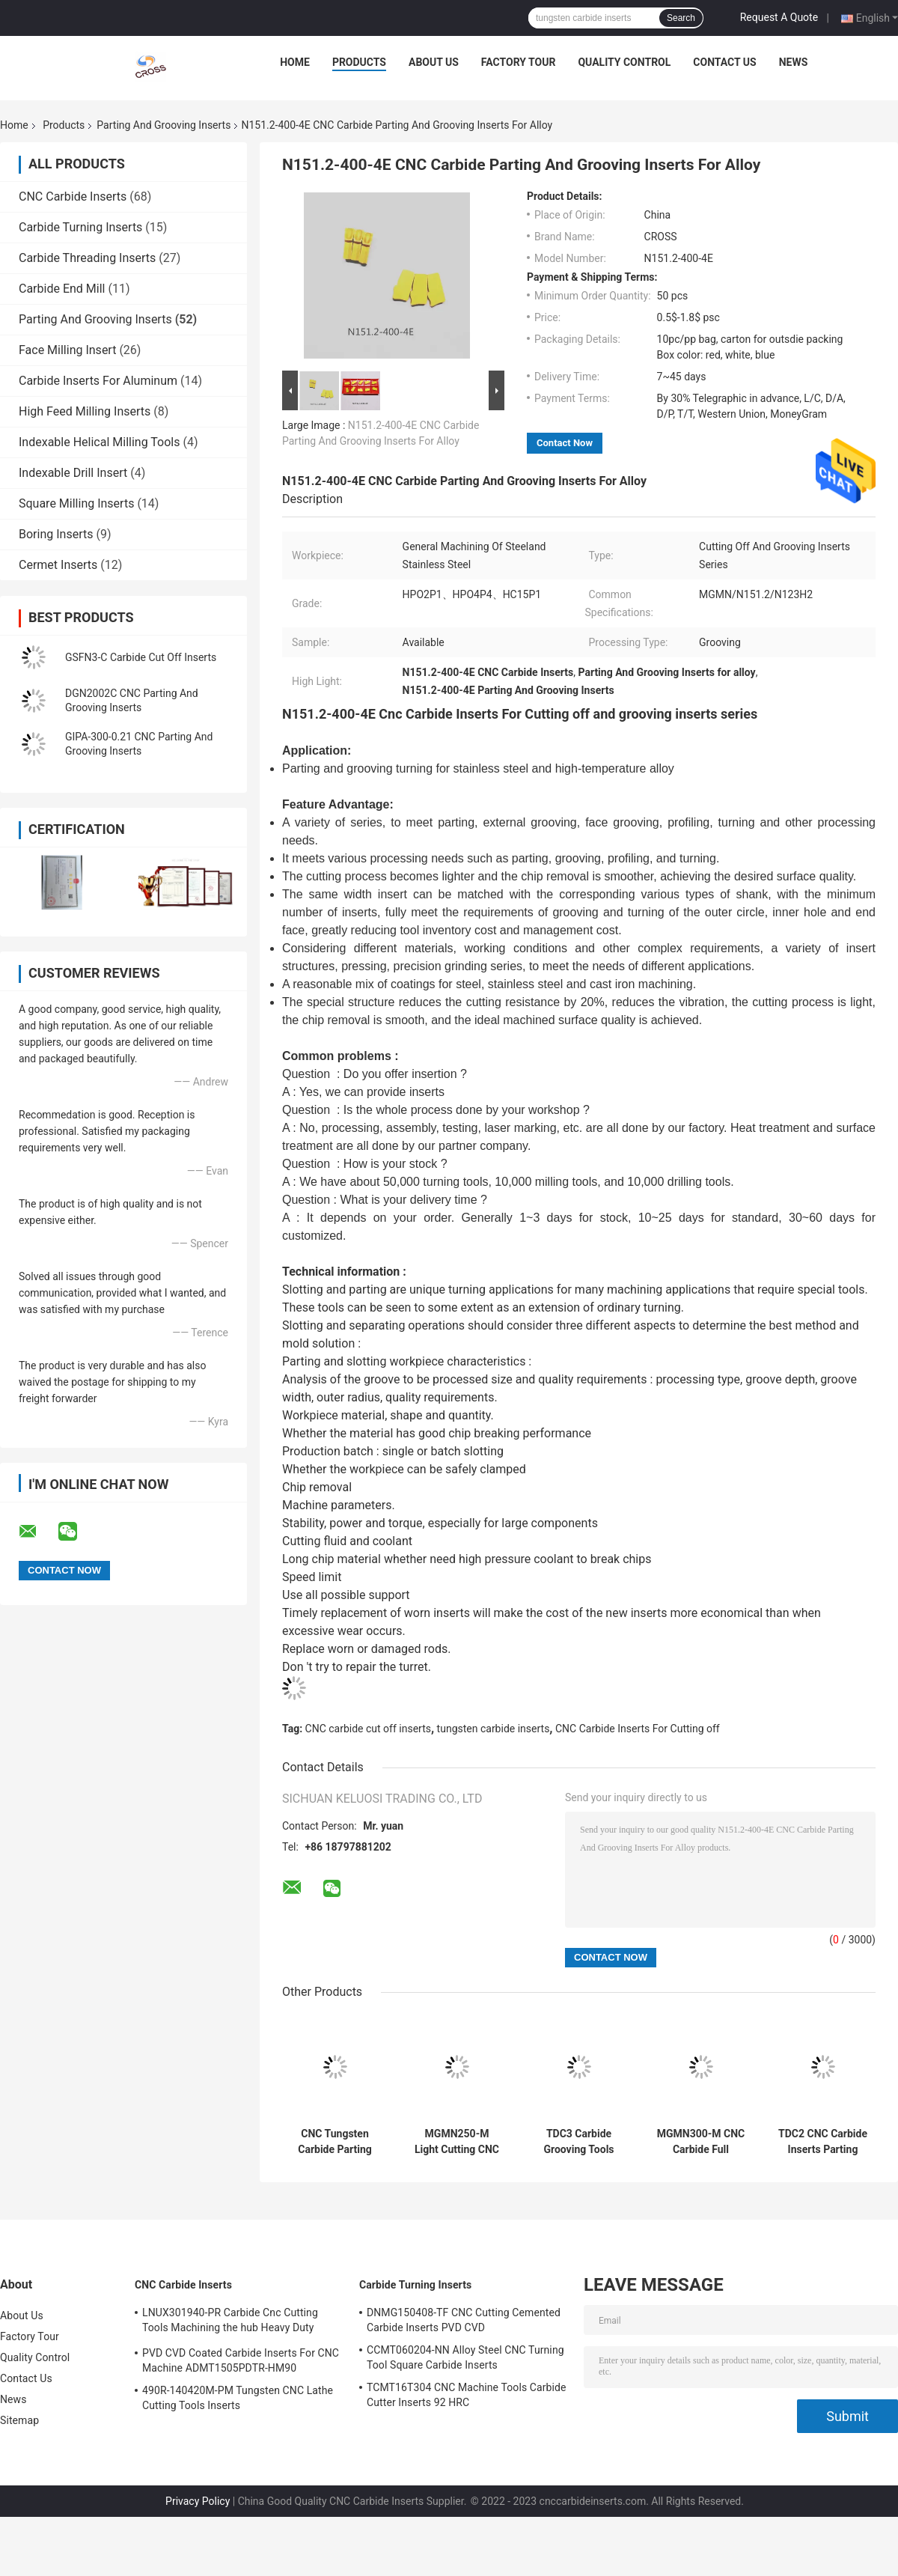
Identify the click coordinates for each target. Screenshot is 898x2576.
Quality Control (624, 62)
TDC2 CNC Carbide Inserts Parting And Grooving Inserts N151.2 (822, 2142)
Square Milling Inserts (76, 503)
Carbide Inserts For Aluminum (98, 381)
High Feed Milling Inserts (84, 411)
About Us (434, 62)
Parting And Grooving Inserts (163, 125)
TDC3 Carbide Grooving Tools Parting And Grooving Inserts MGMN (578, 2142)
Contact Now (565, 442)
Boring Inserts (56, 534)
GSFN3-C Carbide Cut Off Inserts (140, 657)
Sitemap (19, 2420)
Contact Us (724, 62)
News (793, 62)
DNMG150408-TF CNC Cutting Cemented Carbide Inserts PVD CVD (464, 2319)
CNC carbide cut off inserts (368, 1729)
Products (359, 62)
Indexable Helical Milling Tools (99, 442)
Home (295, 62)
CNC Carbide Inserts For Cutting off (637, 1729)
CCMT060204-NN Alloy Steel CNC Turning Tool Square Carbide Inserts (465, 2357)
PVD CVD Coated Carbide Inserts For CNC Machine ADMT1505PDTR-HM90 (240, 2360)
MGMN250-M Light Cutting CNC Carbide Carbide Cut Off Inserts (457, 2142)
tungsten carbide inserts (493, 1729)
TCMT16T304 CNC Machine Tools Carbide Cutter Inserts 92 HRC (466, 2394)
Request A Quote (779, 17)
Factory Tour (518, 62)
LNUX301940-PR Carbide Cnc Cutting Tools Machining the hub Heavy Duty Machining (230, 2322)
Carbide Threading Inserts (87, 258)
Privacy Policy (197, 2501)
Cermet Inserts (58, 565)
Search (681, 18)
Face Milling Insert (67, 350)
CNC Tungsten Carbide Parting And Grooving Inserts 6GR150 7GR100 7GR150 (335, 2142)
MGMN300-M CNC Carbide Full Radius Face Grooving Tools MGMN (701, 2142)
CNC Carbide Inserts (72, 196)
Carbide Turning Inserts (80, 227)
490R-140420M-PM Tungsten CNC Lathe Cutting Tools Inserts (237, 2397)
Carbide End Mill (62, 288)
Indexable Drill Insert (73, 473)
